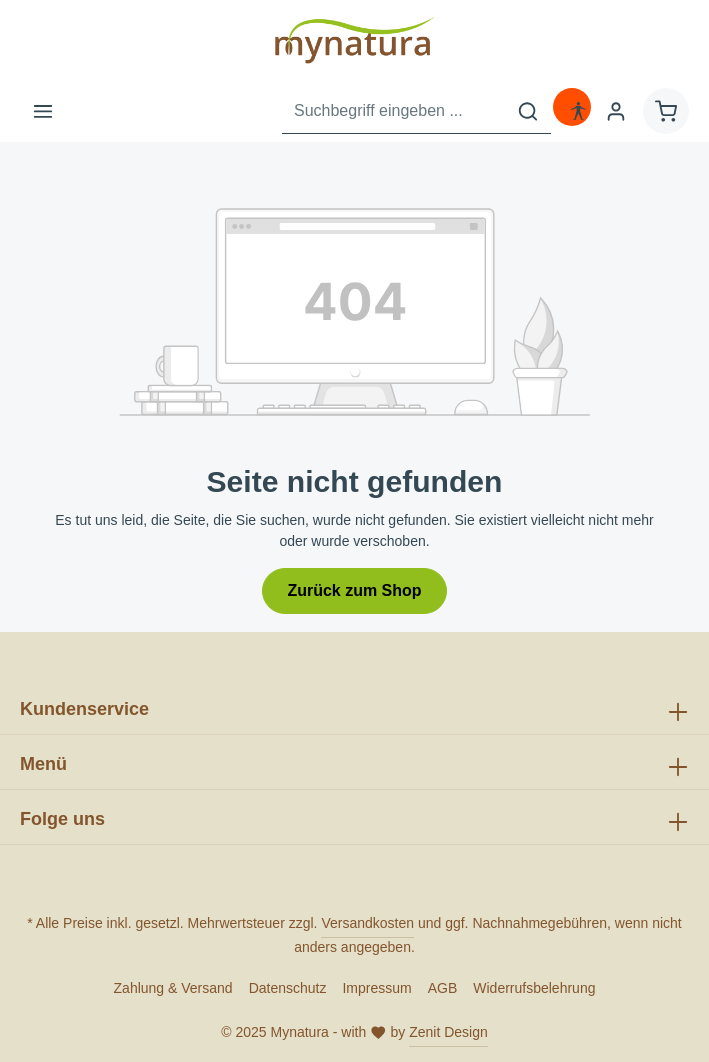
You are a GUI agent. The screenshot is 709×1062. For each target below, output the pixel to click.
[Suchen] (528, 111)
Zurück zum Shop (354, 590)
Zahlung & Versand (173, 988)
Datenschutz (288, 988)
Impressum (376, 988)
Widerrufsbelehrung (534, 988)
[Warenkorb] (666, 111)
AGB (443, 988)
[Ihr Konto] (616, 111)
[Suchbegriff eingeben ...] (394, 111)
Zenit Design (448, 1032)
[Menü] (43, 111)
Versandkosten (367, 923)
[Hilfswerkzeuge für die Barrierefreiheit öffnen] (578, 111)
